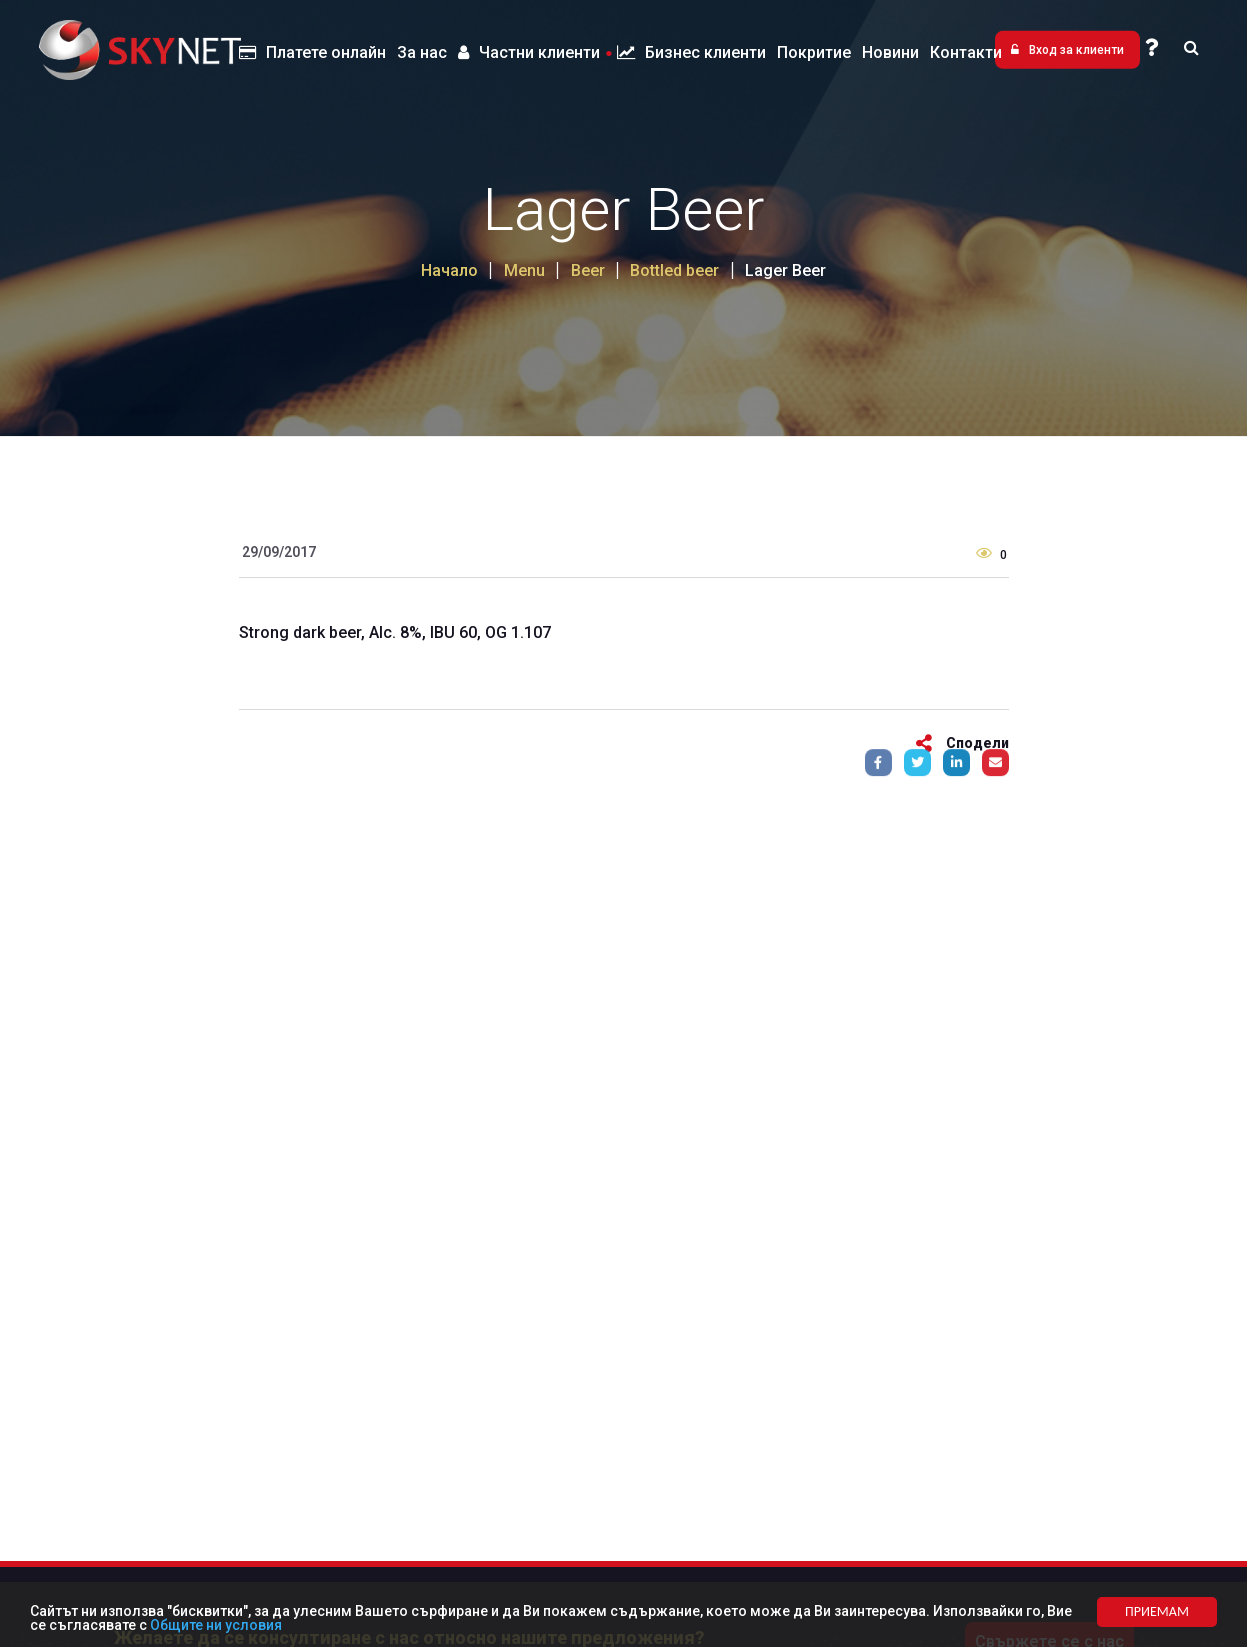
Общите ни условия (216, 1625)
